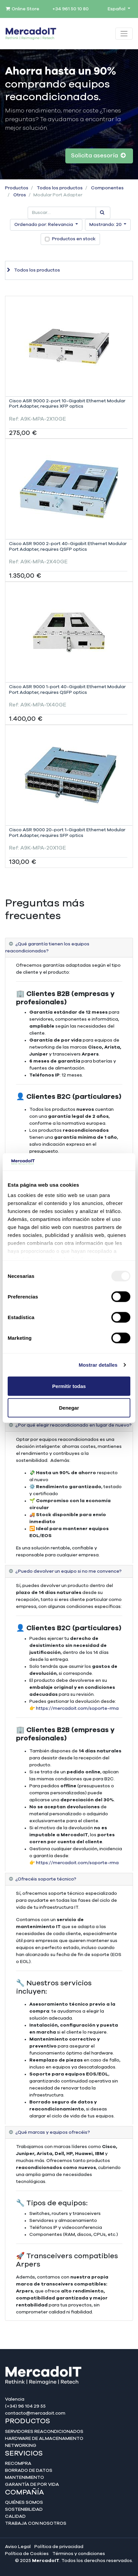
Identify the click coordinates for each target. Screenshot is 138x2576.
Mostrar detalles (98, 1365)
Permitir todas (69, 1386)
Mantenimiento (24, 2477)
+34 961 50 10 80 (70, 9)
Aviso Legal (18, 2546)
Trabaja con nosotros (35, 2523)
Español (117, 9)
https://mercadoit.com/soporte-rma (77, 1708)
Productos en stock (74, 239)
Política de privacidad (58, 2546)
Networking (20, 2445)
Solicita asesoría (98, 156)
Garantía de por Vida (32, 2484)
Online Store (22, 9)
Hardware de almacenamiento (44, 2438)
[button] (46, 225)
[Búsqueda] (103, 213)
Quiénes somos (24, 2502)
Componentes (107, 188)
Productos (16, 188)
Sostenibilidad (24, 2509)
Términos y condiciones (78, 2553)
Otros (19, 195)
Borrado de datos (28, 2470)
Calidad (15, 2516)
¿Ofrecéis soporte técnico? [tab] (45, 1879)
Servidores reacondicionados (44, 2431)
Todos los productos (60, 188)
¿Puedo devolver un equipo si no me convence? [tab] (68, 1571)
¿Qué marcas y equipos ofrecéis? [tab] (52, 2132)
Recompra (18, 2463)
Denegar (69, 1408)
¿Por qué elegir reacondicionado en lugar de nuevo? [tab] (73, 1425)
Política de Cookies (27, 2553)
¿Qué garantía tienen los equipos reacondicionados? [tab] (47, 947)
